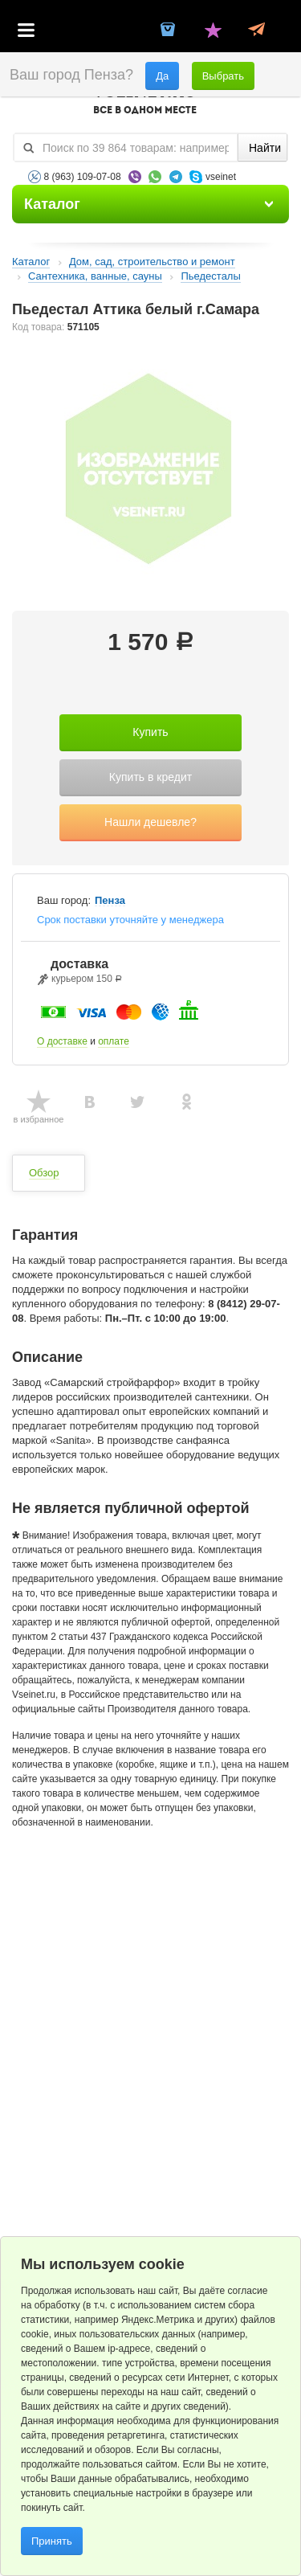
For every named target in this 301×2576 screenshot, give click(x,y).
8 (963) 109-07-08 (82, 176)
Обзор (44, 1173)
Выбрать (223, 76)
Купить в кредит (150, 777)
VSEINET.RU (144, 101)
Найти (265, 147)
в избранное (39, 1119)
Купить (150, 732)
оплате (113, 1041)
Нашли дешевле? (150, 822)
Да (162, 76)
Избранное (213, 31)
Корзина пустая (169, 31)
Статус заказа (256, 31)
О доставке (62, 1041)
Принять (51, 2541)
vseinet (220, 176)
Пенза (110, 900)
